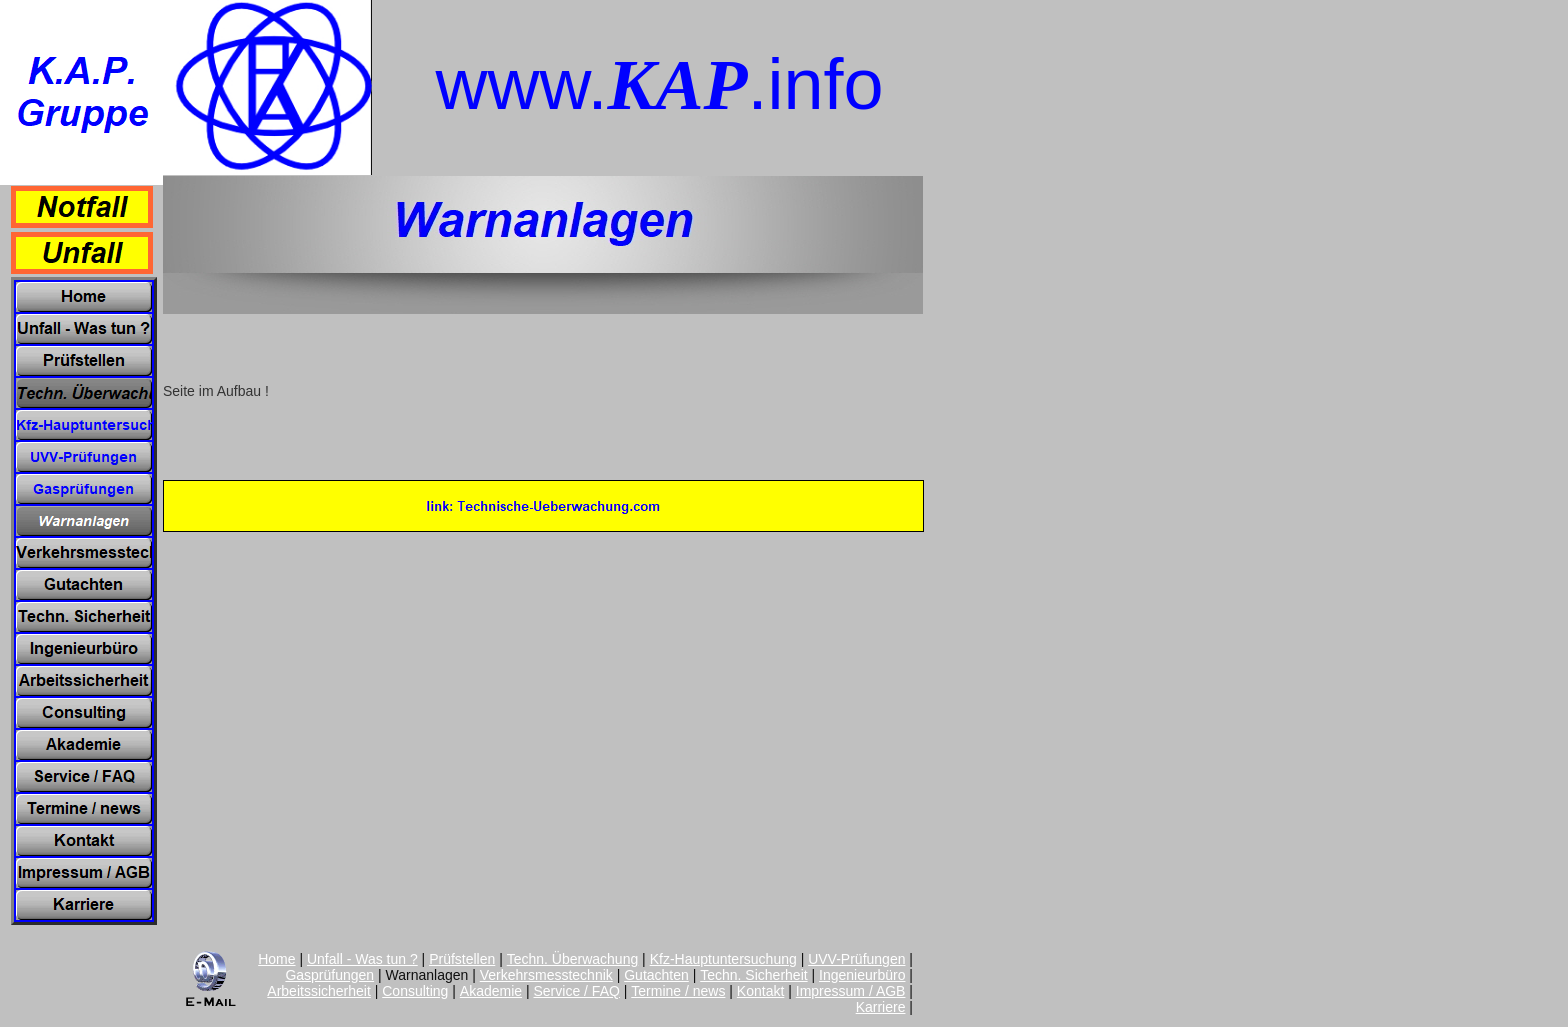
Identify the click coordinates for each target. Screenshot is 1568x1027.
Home (276, 959)
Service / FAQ (577, 991)
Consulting (415, 991)
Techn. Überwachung (573, 959)
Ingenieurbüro (862, 975)
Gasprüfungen (329, 975)
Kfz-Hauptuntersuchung (723, 959)
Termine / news (678, 991)
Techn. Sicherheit (753, 975)
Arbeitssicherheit (319, 991)
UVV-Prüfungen (856, 959)
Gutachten (656, 975)
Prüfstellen (462, 959)
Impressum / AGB (851, 991)
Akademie (491, 991)
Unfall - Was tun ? (362, 959)
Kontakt (760, 991)
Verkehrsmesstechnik (546, 975)
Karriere (881, 1007)
